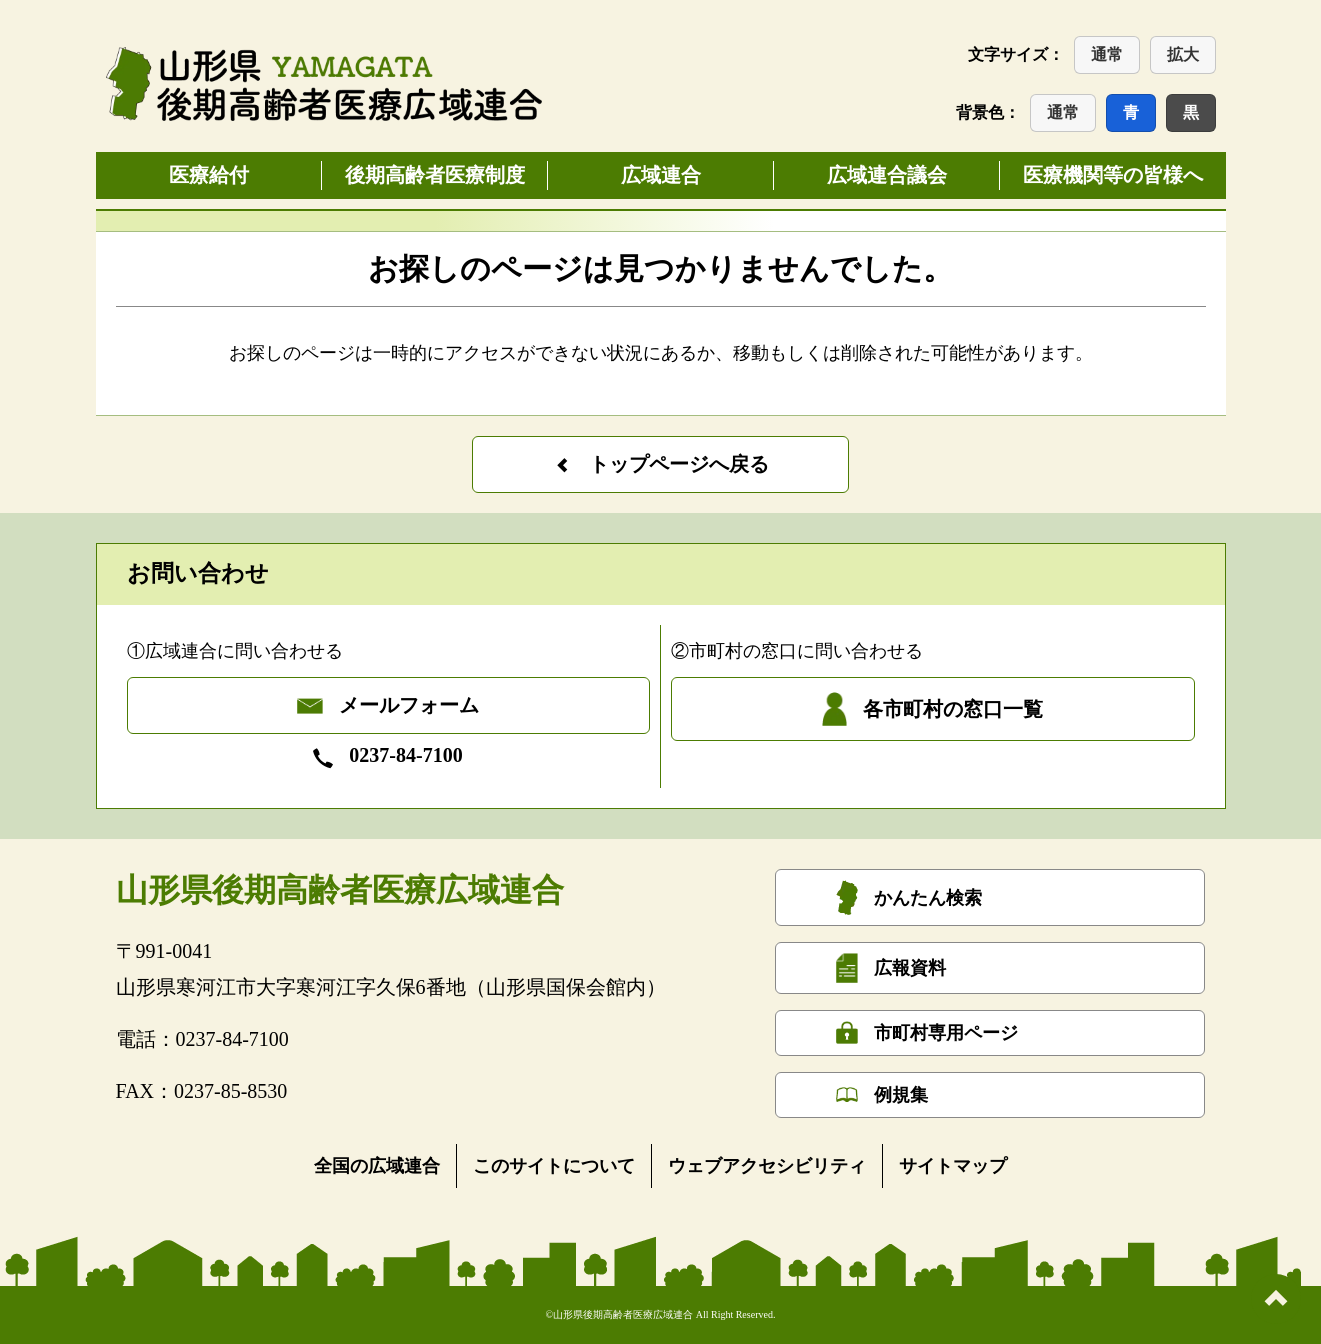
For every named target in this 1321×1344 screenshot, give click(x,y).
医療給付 (209, 175)
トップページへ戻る (661, 464)
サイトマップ (953, 1166)
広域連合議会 (887, 175)
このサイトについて (554, 1166)
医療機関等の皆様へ (1113, 175)
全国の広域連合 (377, 1166)
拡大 (1183, 54)
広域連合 (661, 175)
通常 (1107, 54)
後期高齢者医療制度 (435, 175)
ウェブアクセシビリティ (767, 1166)
